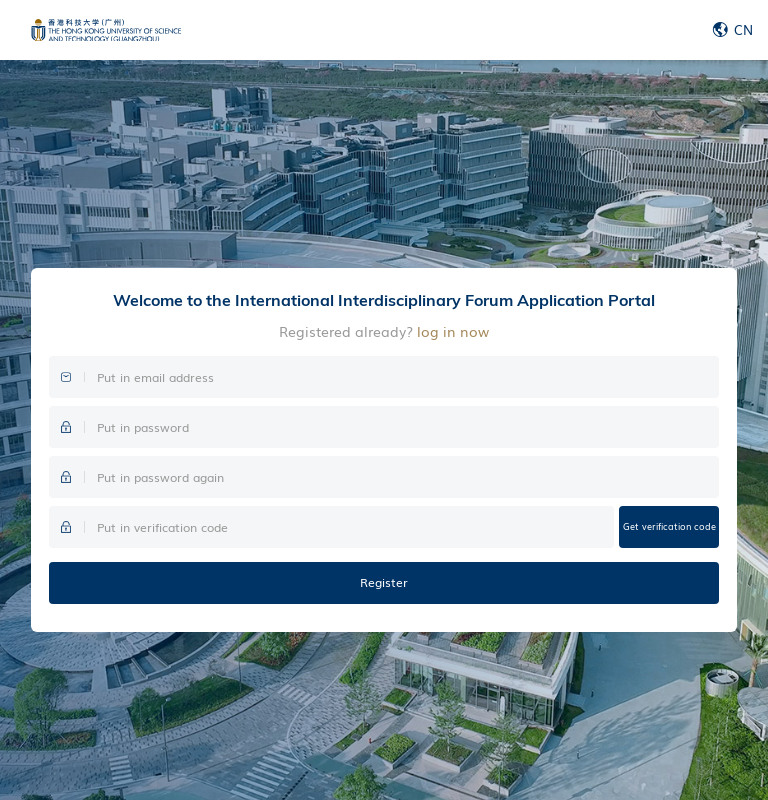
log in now (453, 331)
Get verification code (669, 526)
